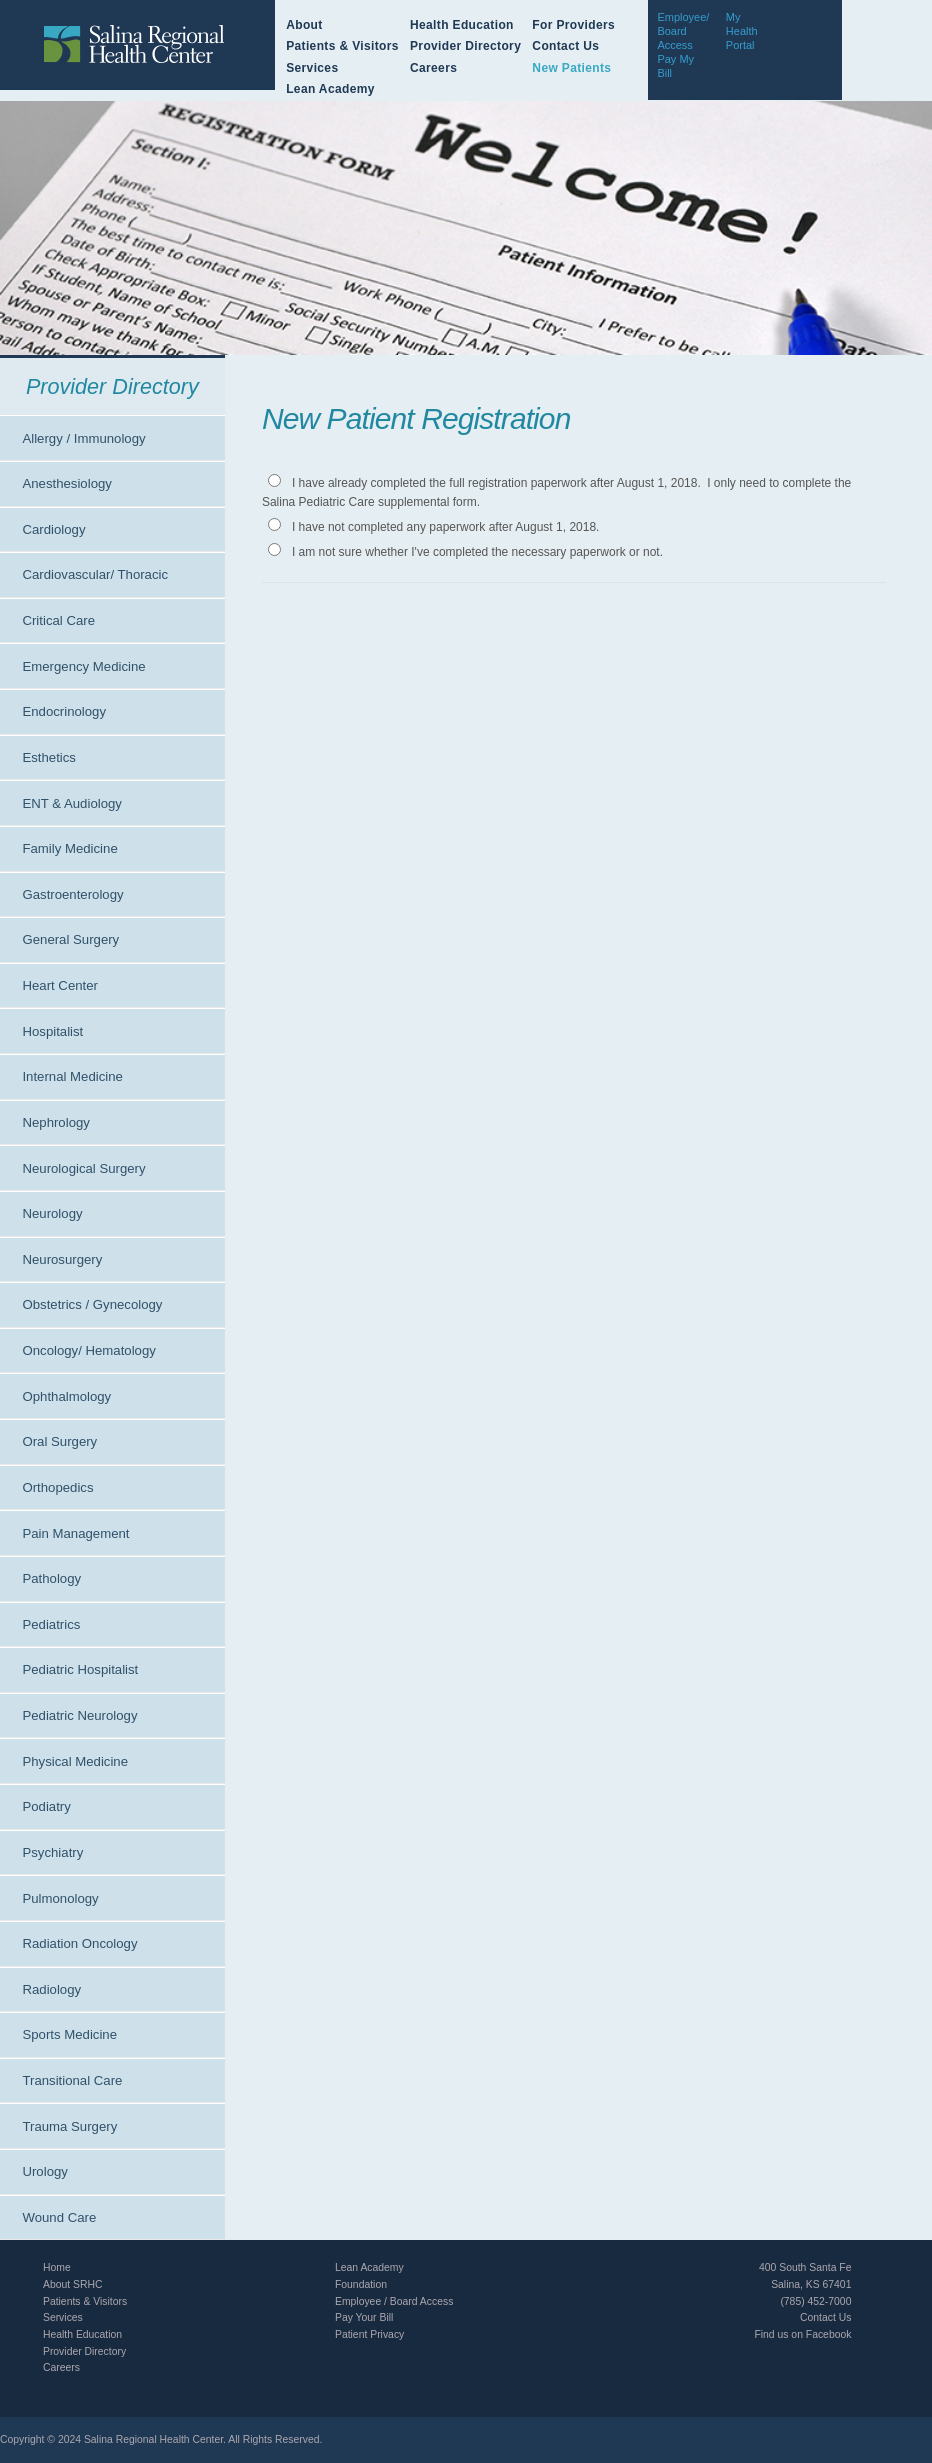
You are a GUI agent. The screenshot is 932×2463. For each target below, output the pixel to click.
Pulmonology (60, 1898)
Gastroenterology (72, 894)
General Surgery (70, 939)
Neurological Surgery (83, 1168)
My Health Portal (742, 31)
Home (57, 2267)
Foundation (361, 2284)
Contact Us (565, 46)
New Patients (571, 68)
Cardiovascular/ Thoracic (95, 574)
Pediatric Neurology (79, 1715)
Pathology (51, 1578)
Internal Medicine (72, 1076)
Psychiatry (52, 1852)
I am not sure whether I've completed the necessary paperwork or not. (477, 552)
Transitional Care (72, 2080)
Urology (44, 2171)
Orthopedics (57, 1487)
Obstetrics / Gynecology (92, 1304)
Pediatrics (51, 1624)
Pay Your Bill (364, 2317)
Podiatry (46, 1806)
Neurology (52, 1213)
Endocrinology (64, 711)
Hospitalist (52, 1031)
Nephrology (55, 1122)
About (304, 25)
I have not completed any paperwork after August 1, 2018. (446, 527)
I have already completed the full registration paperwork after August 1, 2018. (496, 483)
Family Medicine (69, 848)
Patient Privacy (369, 2334)
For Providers (573, 25)
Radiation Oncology (79, 1943)
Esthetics (49, 757)
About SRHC (72, 2284)
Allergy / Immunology (83, 438)
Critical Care (58, 620)
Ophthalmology (66, 1396)
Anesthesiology (66, 483)
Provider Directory (465, 46)
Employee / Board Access (394, 2301)
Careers (433, 68)
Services (312, 68)
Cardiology (53, 529)
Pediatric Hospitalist (80, 1669)
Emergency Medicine (83, 666)
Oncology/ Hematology (88, 1350)
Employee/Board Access (683, 31)
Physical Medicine (75, 1761)
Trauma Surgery (69, 2126)
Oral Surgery (59, 1441)
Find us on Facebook (802, 2334)
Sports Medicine (69, 2034)
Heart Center (60, 985)
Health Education (462, 25)
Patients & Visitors (342, 46)
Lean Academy (330, 89)
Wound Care (59, 2217)
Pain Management (75, 1533)
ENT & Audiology (71, 803)
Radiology (51, 1989)
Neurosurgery (62, 1259)
